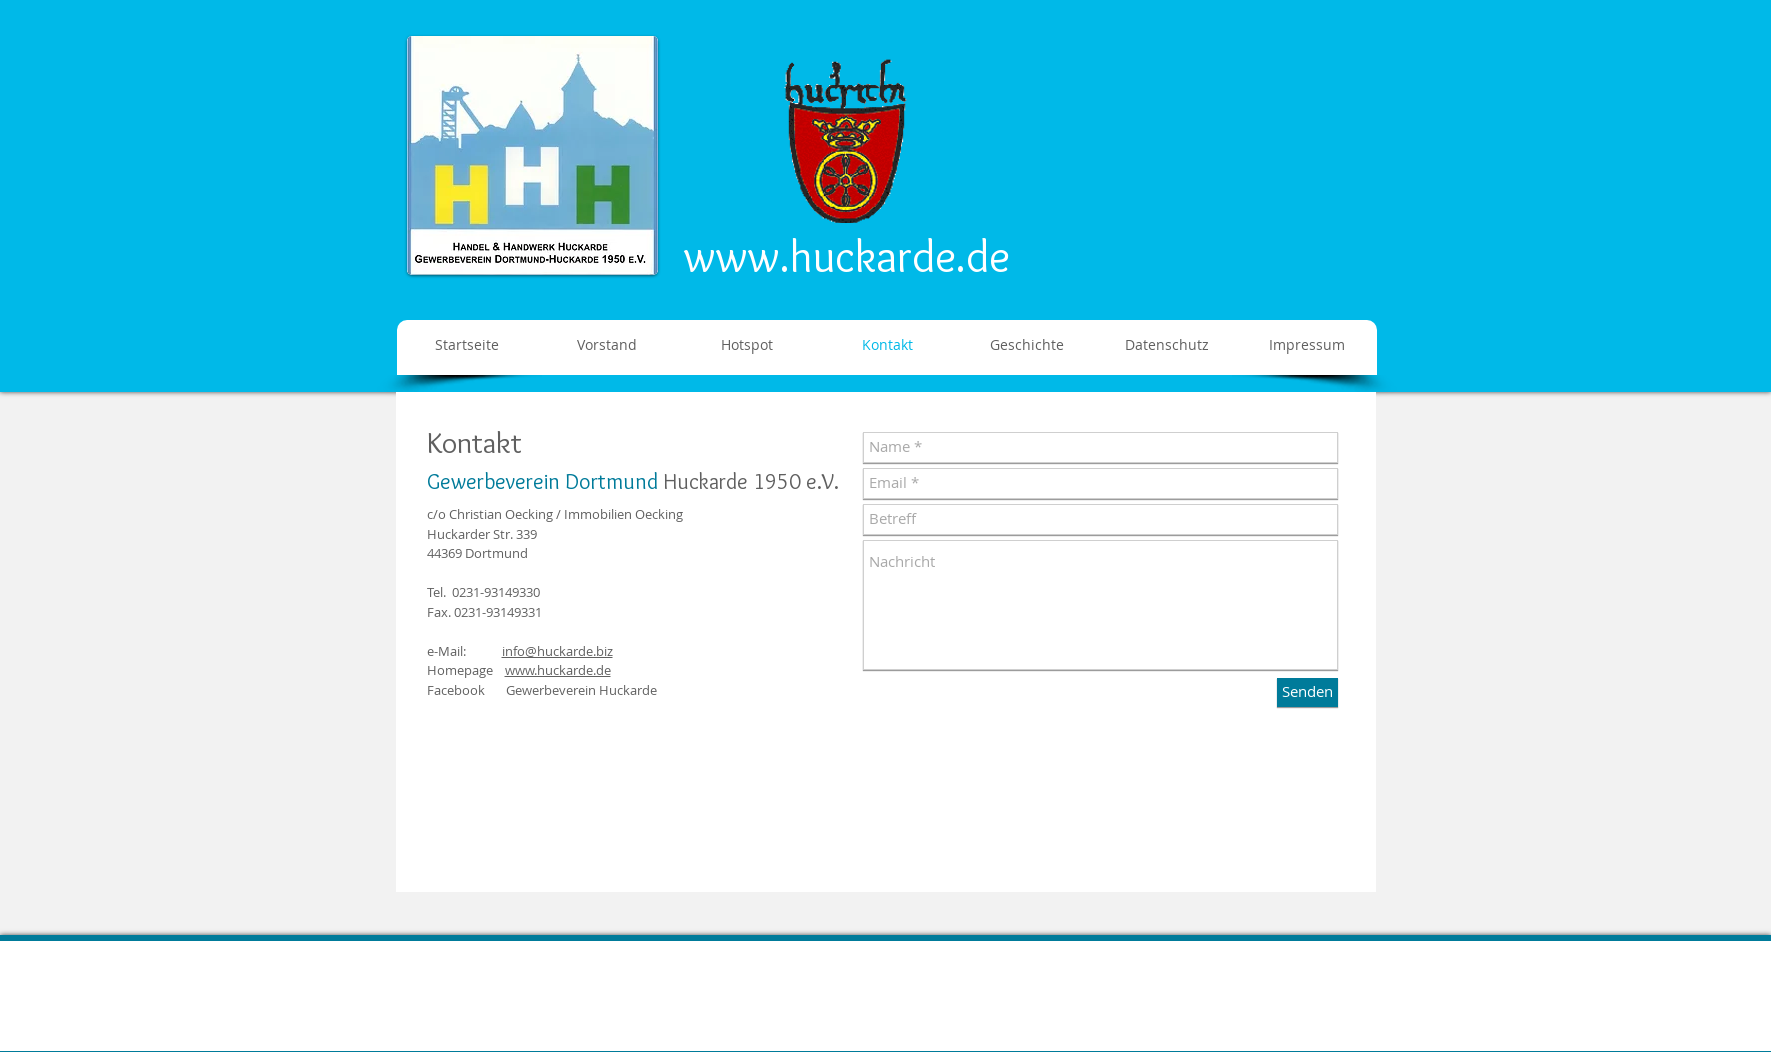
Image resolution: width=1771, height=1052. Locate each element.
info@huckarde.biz (557, 651)
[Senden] (1307, 692)
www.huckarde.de (847, 256)
